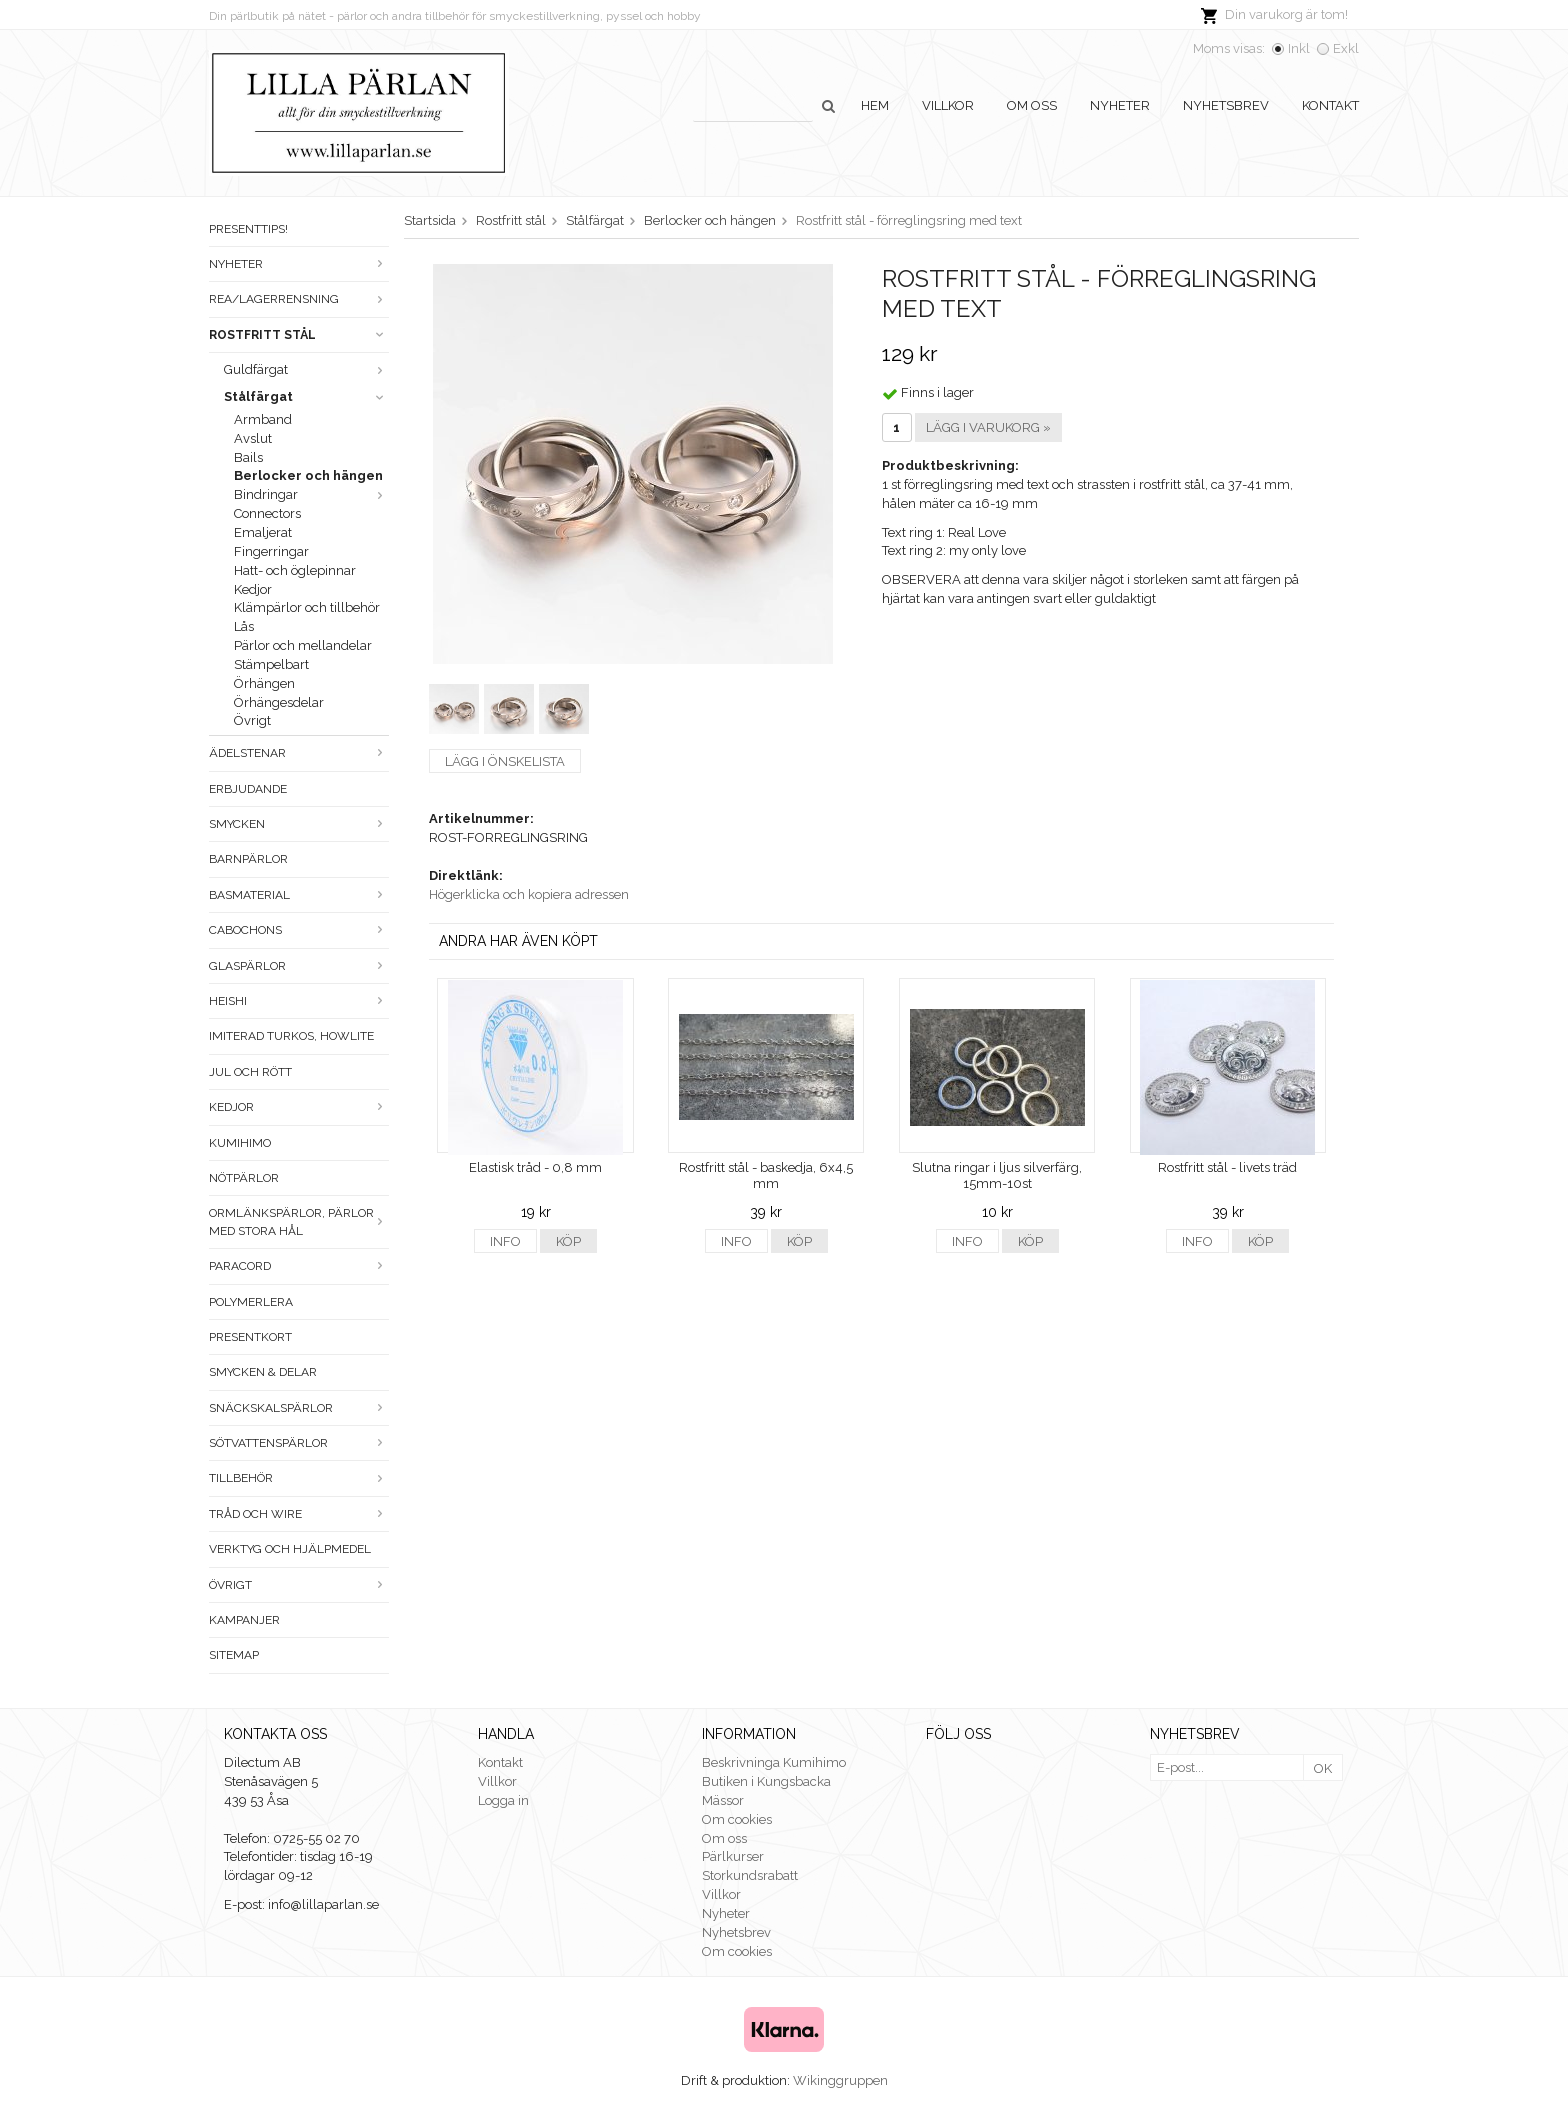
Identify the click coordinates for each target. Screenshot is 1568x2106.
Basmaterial (299, 895)
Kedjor (253, 589)
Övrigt (252, 720)
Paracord (299, 1266)
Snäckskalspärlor (299, 1408)
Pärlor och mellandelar (303, 645)
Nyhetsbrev (1226, 105)
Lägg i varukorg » (988, 427)
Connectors (267, 513)
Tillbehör (299, 1478)
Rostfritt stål (299, 335)
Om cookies (737, 1819)
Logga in (503, 1800)
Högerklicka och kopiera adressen (529, 894)
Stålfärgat (306, 396)
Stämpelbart (271, 664)
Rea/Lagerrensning (299, 299)
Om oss (1032, 105)
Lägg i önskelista (505, 761)
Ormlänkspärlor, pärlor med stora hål (299, 1221)
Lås (244, 626)
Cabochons (299, 930)
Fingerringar (271, 551)
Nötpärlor (244, 1178)
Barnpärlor (248, 859)
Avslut (253, 438)
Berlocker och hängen (308, 475)
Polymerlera (251, 1302)
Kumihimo (240, 1143)
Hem (875, 105)
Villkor (948, 105)
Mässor (723, 1800)
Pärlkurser (733, 1856)
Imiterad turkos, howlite (291, 1036)
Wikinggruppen (840, 2080)
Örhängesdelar (279, 702)
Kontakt (1330, 105)
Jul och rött (250, 1072)
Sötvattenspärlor (299, 1443)
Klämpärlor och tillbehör (307, 607)
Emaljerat (263, 532)
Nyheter (1120, 105)
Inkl (1299, 48)
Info (505, 1241)
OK (1323, 1768)
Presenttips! (248, 229)
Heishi (299, 1001)
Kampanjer (244, 1620)
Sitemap (234, 1655)
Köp (568, 1241)
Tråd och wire (299, 1514)
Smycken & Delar (263, 1372)
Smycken (299, 824)
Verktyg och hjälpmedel (290, 1549)
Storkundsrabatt (750, 1875)
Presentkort (250, 1337)
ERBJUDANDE (248, 789)
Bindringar (311, 494)
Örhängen (264, 683)
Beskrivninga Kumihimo (774, 1762)
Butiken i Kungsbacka (766, 1781)
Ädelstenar (299, 753)
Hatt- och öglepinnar (295, 570)
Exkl (1346, 48)
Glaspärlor (299, 966)
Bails (248, 457)
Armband (263, 419)
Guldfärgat (306, 369)
